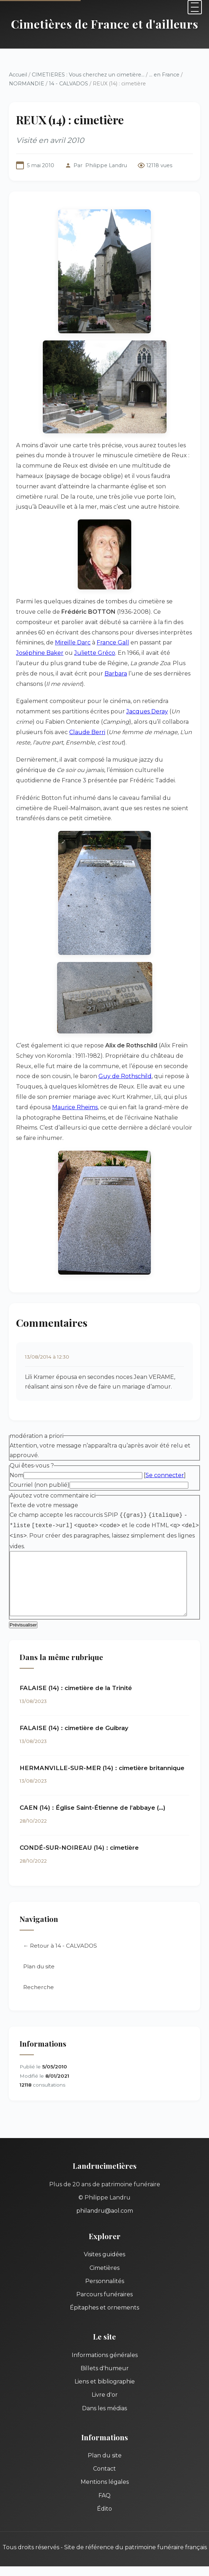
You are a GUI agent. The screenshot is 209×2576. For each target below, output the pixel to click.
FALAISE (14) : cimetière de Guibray (74, 1708)
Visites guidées (104, 2235)
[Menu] (195, 7)
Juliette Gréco (36, 652)
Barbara (27, 673)
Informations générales (105, 2335)
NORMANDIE (26, 83)
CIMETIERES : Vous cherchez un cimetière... (88, 74)
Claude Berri (59, 721)
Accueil (18, 74)
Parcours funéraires (104, 2274)
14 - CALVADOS (68, 83)
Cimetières (104, 2248)
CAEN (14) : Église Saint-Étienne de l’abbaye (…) (92, 1788)
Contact (104, 2449)
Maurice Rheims (39, 1096)
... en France (164, 74)
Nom (17, 1454)
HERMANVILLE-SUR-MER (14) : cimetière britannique (102, 1748)
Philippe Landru (106, 165)
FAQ (104, 2475)
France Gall (74, 642)
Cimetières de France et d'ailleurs (104, 23)
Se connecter (165, 1454)
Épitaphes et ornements (104, 2287)
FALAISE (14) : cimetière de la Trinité (76, 1668)
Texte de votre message (44, 1484)
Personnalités (104, 2261)
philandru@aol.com (104, 2191)
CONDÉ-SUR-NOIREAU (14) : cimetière (79, 1828)
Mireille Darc (34, 642)
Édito (104, 2489)
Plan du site (39, 1946)
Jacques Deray (147, 701)
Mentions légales (105, 2462)
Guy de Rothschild (100, 1066)
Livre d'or (105, 2375)
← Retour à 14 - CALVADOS (60, 1926)
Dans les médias (104, 2388)
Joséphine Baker (158, 642)
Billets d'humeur (105, 2348)
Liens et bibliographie (105, 2361)
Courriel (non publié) (40, 1464)
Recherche (38, 1967)
